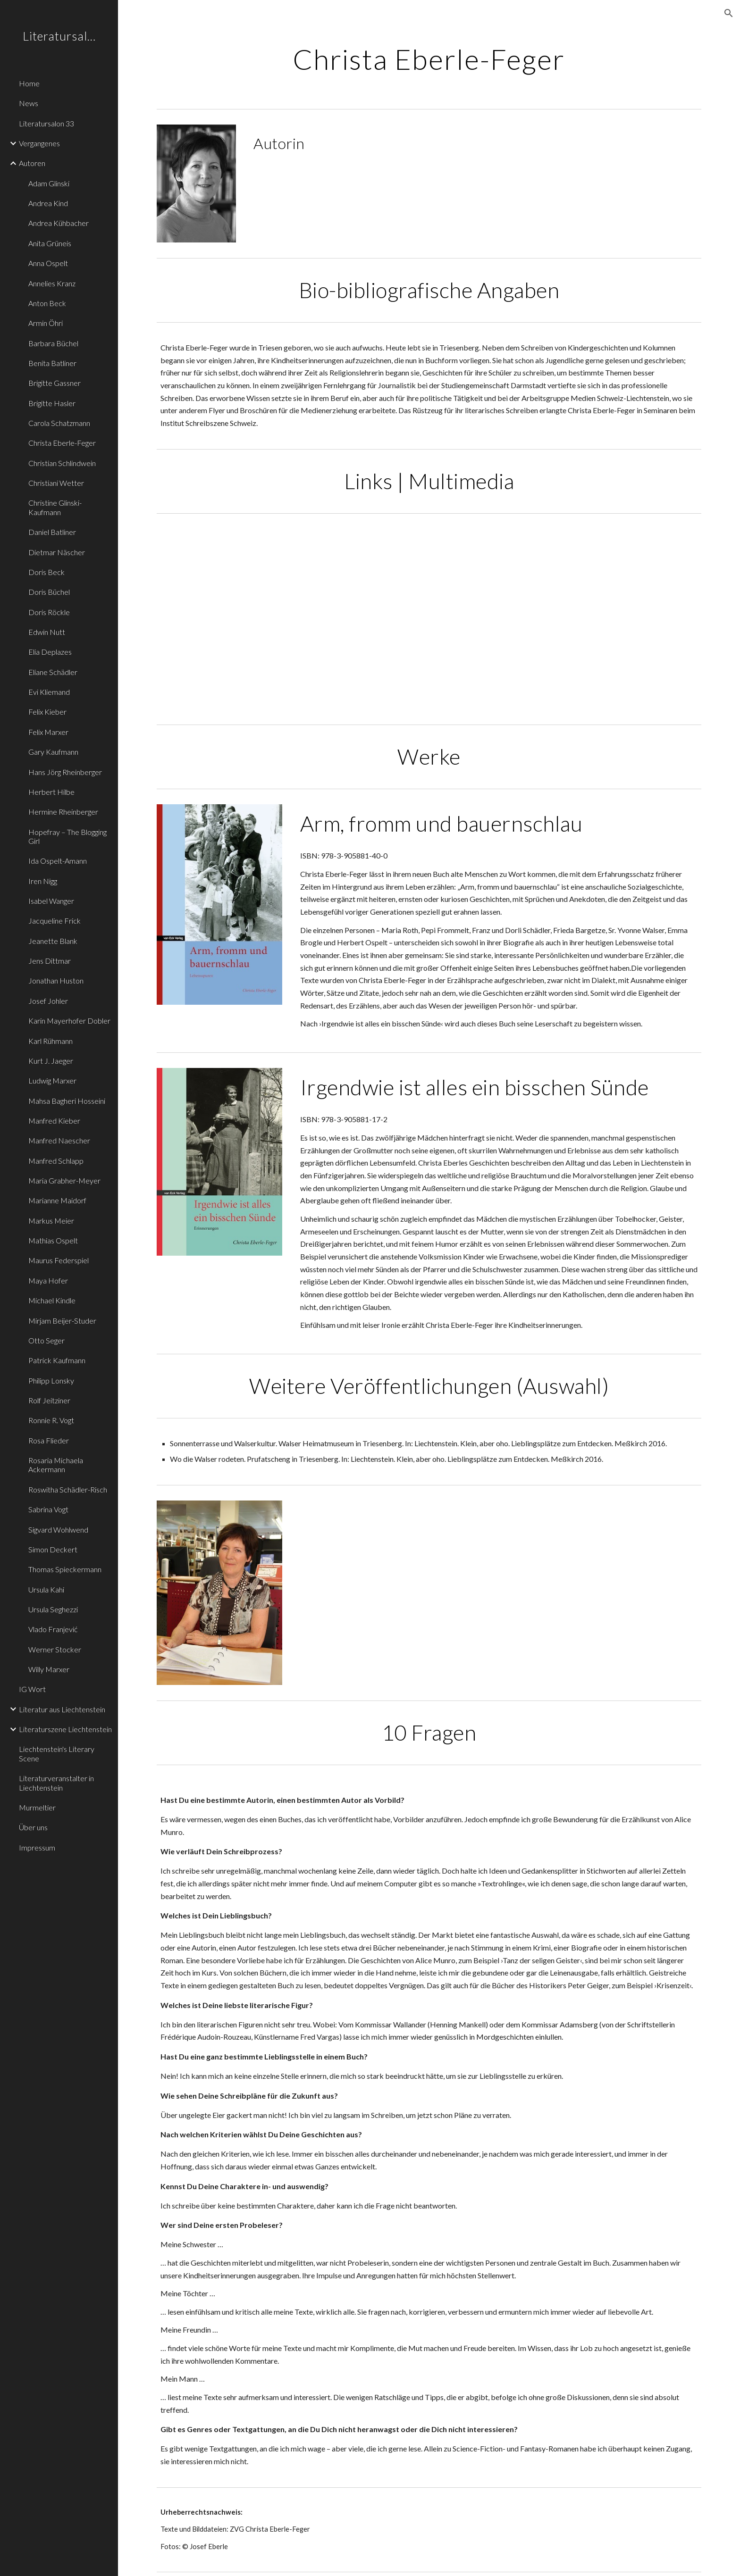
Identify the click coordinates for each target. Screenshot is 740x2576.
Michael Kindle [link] (52, 1300)
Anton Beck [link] (47, 303)
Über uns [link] (33, 1827)
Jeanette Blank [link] (52, 940)
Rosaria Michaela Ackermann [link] (55, 1465)
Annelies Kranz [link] (52, 283)
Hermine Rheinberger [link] (63, 811)
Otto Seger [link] (46, 1340)
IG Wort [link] (32, 1688)
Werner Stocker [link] (54, 1649)
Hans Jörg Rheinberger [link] (65, 771)
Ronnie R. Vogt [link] (51, 1420)
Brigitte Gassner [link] (54, 382)
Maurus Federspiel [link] (58, 1260)
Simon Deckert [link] (52, 1549)
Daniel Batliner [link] (52, 531)
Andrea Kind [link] (48, 203)
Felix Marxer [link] (48, 731)
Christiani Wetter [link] (56, 482)
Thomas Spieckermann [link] (64, 1569)
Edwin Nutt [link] (46, 631)
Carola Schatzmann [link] (59, 422)
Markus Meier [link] (51, 1220)
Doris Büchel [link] (49, 591)
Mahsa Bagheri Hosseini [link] (66, 1100)
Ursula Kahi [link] (46, 1589)
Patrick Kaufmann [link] (56, 1360)
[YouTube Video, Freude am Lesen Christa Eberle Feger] (289, 619)
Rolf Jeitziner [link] (49, 1400)
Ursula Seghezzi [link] (53, 1609)
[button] (728, 13)
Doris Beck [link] (46, 571)
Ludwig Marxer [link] (52, 1080)
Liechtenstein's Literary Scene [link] (56, 1753)
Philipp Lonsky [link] (51, 1380)
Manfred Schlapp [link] (56, 1160)
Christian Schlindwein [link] (62, 463)
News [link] (28, 103)
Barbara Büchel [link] (53, 343)
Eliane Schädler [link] (52, 671)
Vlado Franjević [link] (52, 1629)
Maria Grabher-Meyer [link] (64, 1180)
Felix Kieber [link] (47, 711)
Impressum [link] (37, 1847)
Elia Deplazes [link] (50, 651)
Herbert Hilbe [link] (51, 791)
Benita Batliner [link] (52, 362)
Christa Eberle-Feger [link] (62, 442)
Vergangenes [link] (39, 143)
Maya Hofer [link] (48, 1280)
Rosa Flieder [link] (48, 1440)
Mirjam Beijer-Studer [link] (62, 1320)
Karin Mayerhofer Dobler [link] (69, 1020)
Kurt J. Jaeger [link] (50, 1060)
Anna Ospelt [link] (48, 262)
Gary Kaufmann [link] (53, 751)
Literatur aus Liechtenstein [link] (62, 1709)
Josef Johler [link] (48, 1000)
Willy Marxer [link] (48, 1669)
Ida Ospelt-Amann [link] (57, 860)
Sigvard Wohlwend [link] (58, 1529)
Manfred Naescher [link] (59, 1140)
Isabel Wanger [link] (51, 900)
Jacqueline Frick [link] (54, 920)
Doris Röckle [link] (49, 612)
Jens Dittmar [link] (49, 960)
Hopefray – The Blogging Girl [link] (67, 836)
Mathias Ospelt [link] (53, 1240)
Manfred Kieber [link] (54, 1120)
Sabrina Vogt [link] (48, 1509)
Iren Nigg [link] (42, 880)
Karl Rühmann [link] (50, 1040)
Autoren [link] (32, 162)
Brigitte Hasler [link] (52, 403)
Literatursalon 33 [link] (46, 123)
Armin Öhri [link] (45, 322)
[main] (429, 59)
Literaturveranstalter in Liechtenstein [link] (56, 1783)
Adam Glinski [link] (48, 183)
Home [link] (29, 83)
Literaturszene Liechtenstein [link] (65, 1729)
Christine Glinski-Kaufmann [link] (55, 507)
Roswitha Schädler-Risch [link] (67, 1489)
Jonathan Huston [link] (56, 980)
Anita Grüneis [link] (49, 243)
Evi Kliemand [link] (49, 691)
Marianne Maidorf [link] (57, 1200)
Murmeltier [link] (37, 1807)
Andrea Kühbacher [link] (58, 222)
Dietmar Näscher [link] (56, 552)
